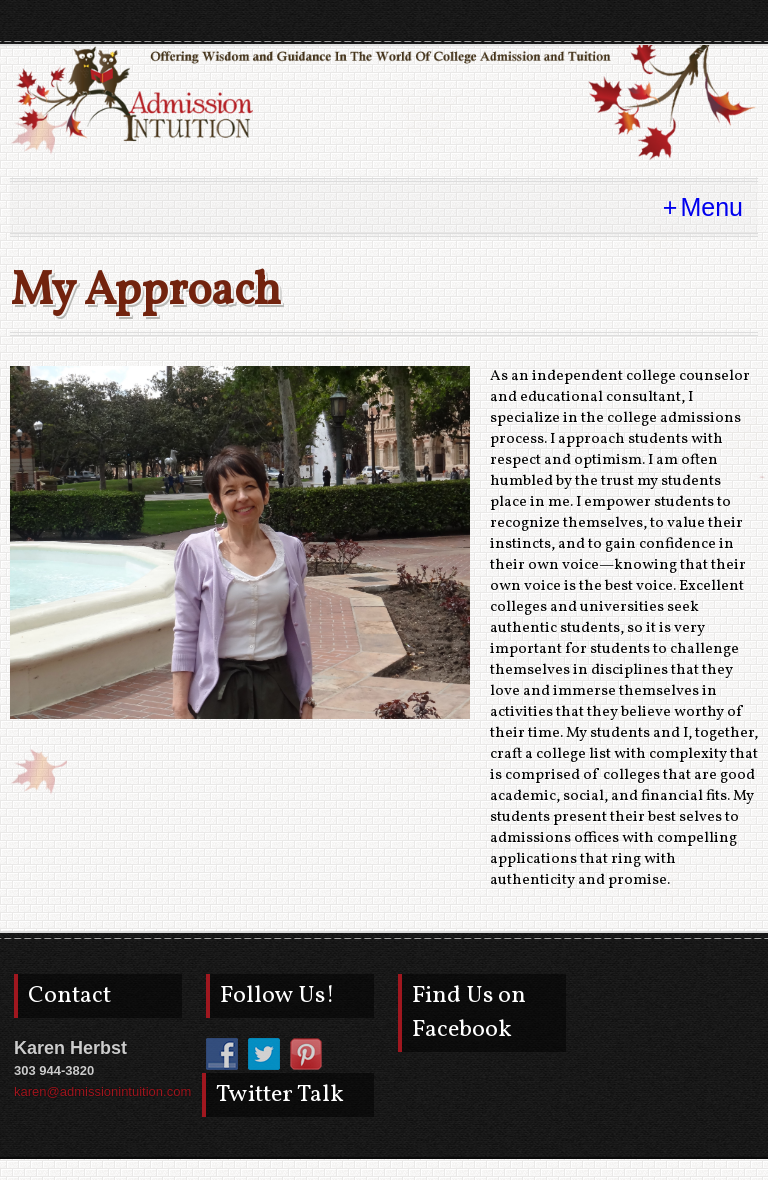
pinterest (668, 21)
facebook (740, 21)
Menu (711, 207)
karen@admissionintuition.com (102, 1091)
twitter (704, 21)
